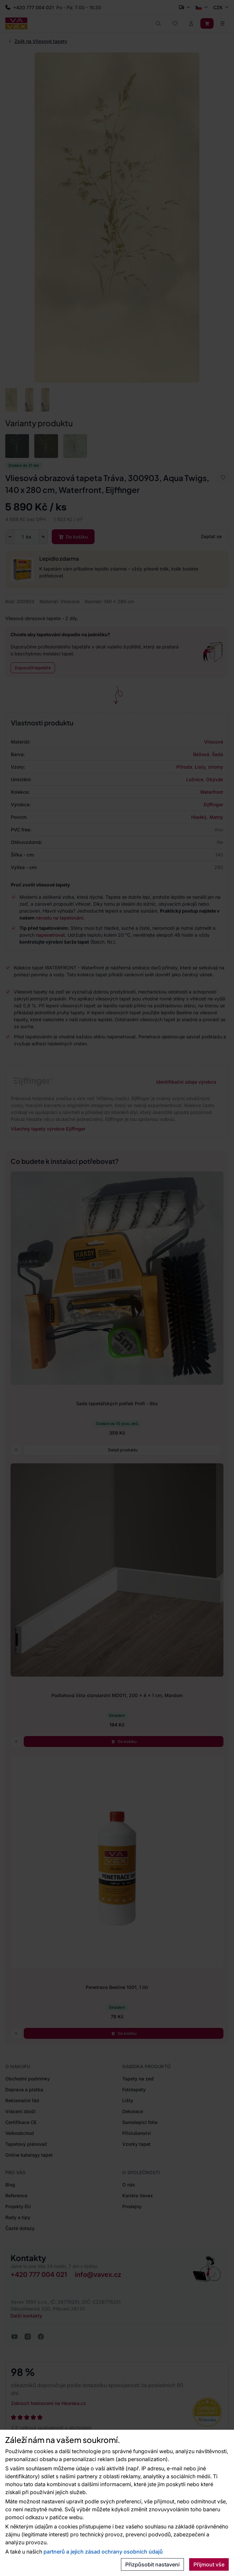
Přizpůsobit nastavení (152, 2564)
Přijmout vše (208, 2564)
